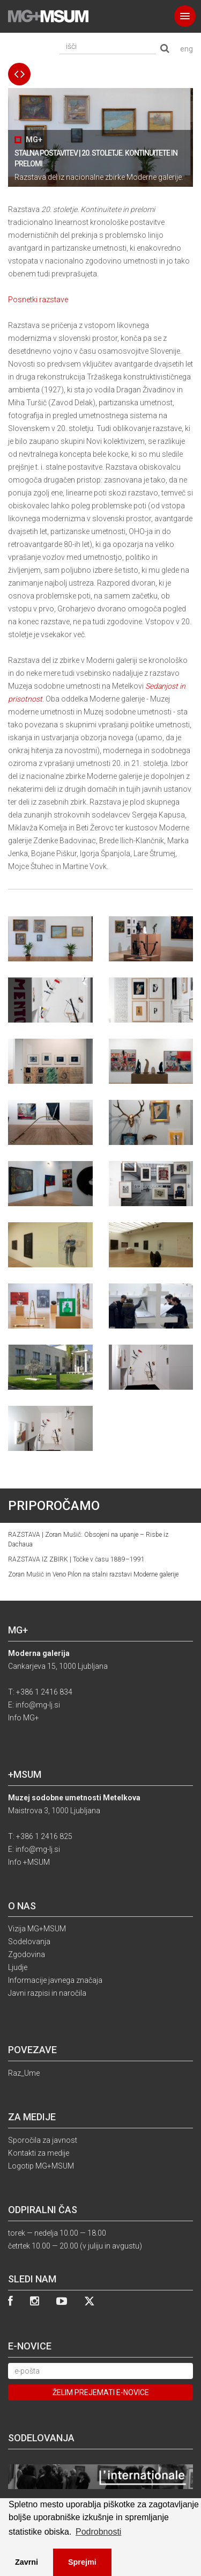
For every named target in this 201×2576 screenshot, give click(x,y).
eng (186, 49)
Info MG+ (23, 1717)
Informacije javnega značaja (55, 1980)
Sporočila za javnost (42, 2140)
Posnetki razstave (38, 299)
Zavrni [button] (26, 2562)
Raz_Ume (24, 2073)
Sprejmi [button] (82, 2562)
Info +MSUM (29, 1862)
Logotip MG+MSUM (41, 2166)
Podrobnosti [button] (98, 2531)
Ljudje (17, 1967)
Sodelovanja (29, 1941)
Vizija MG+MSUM (37, 1928)
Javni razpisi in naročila (47, 1993)
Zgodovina (26, 1954)
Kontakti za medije (38, 2153)
